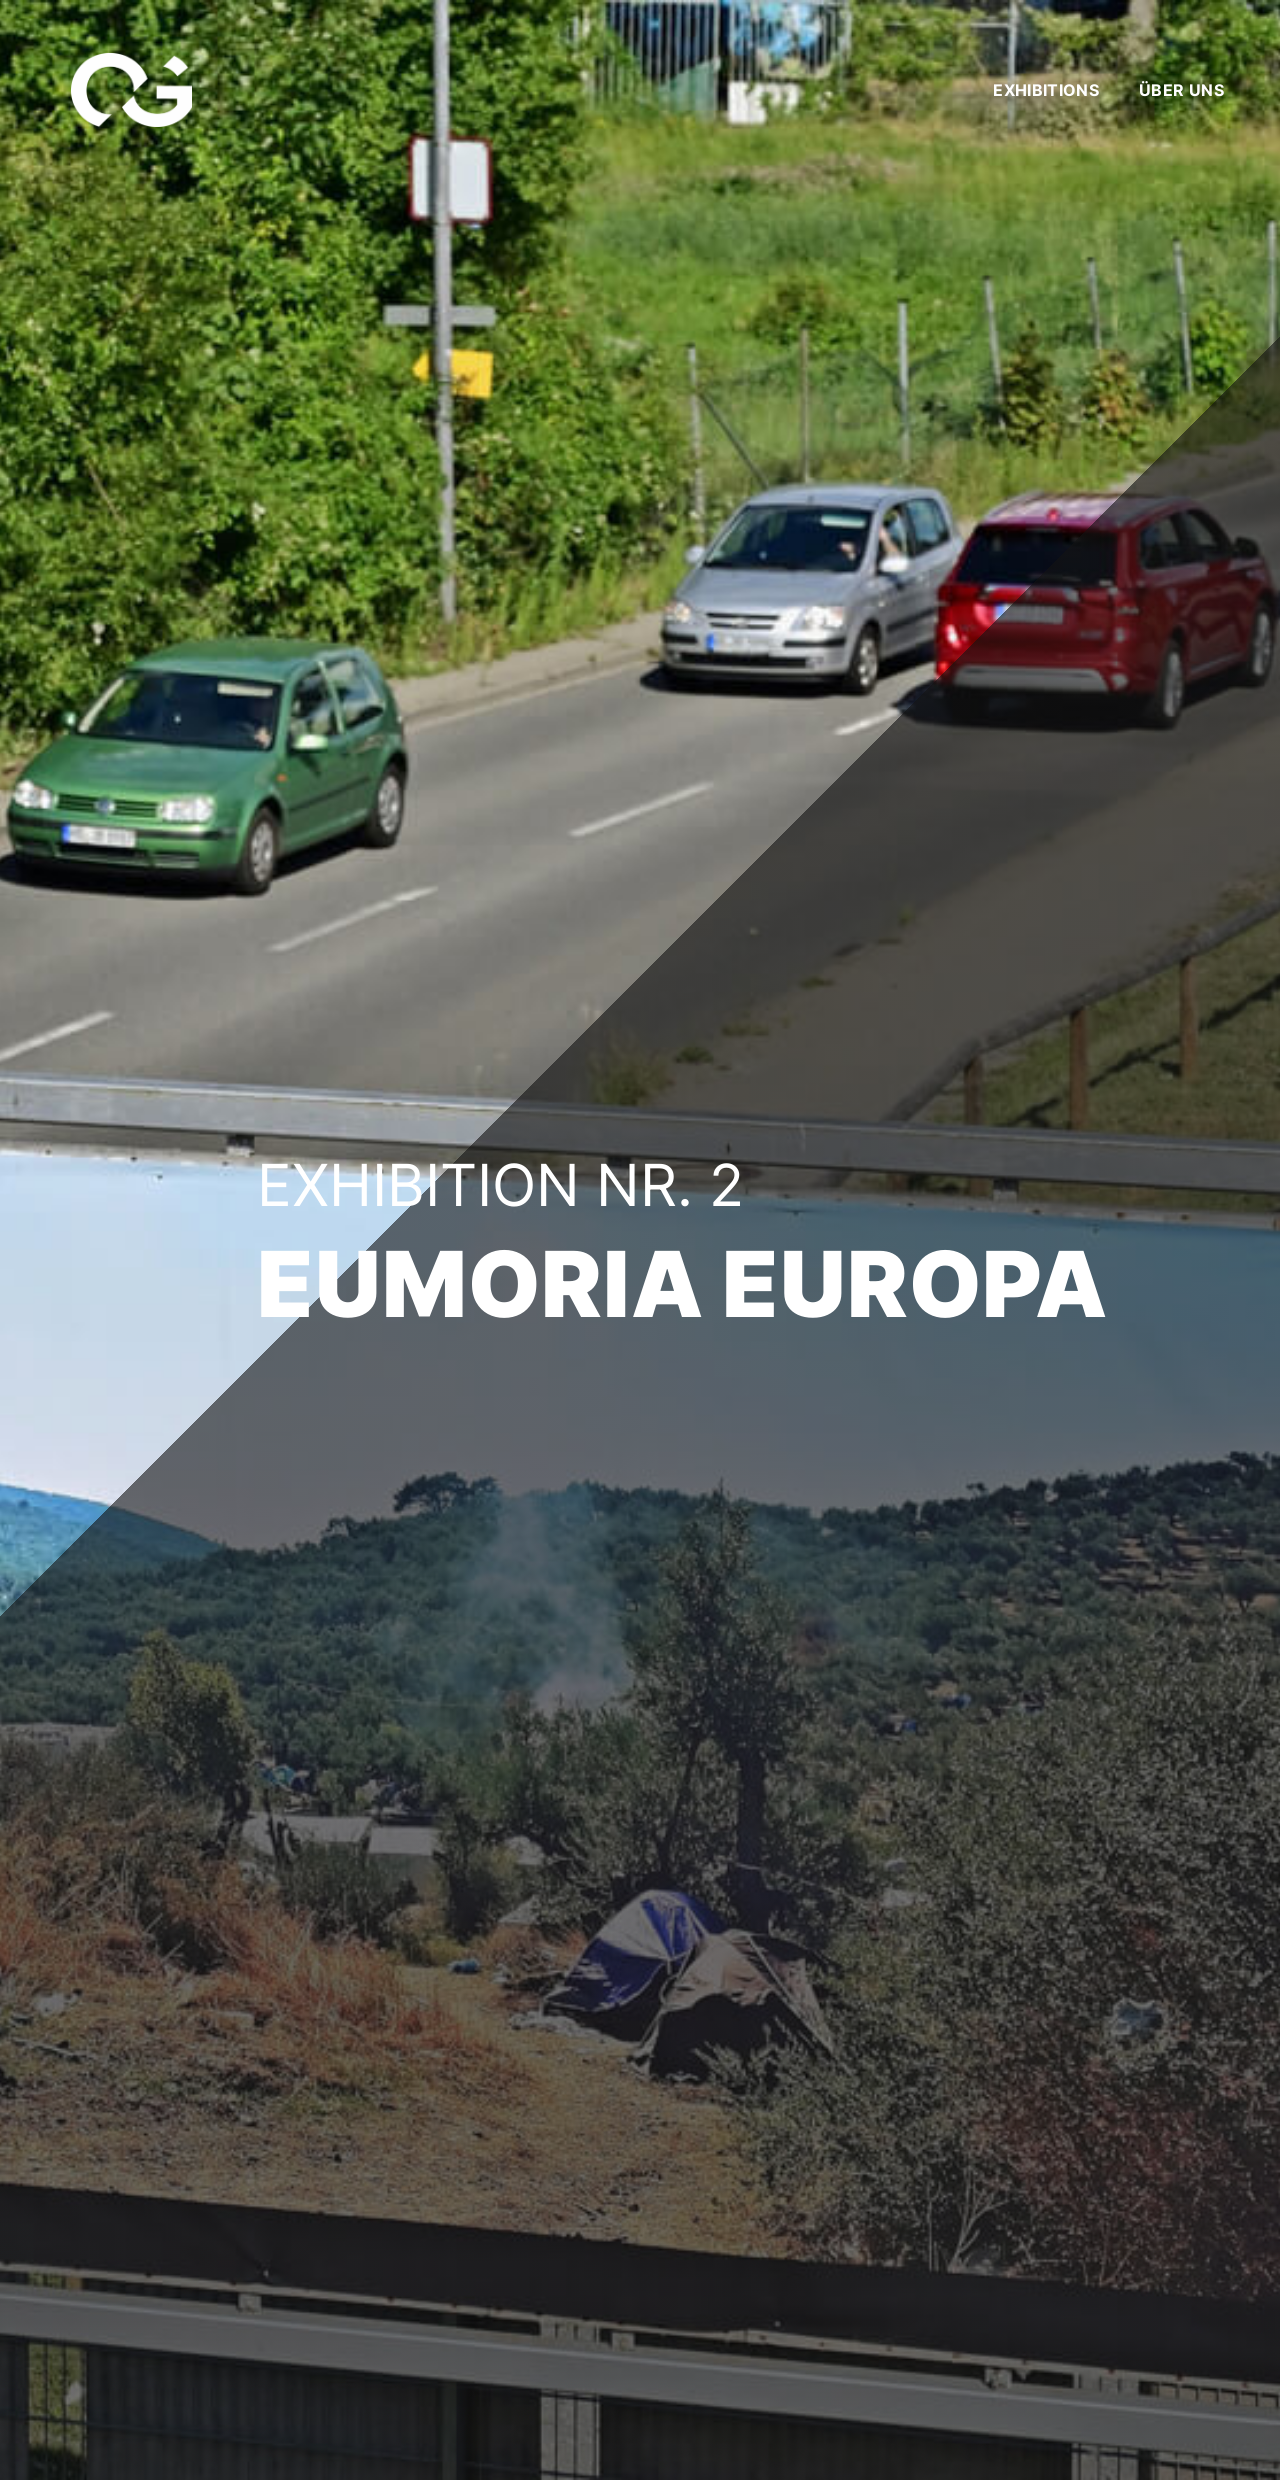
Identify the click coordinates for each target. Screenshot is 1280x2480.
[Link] (131, 90)
